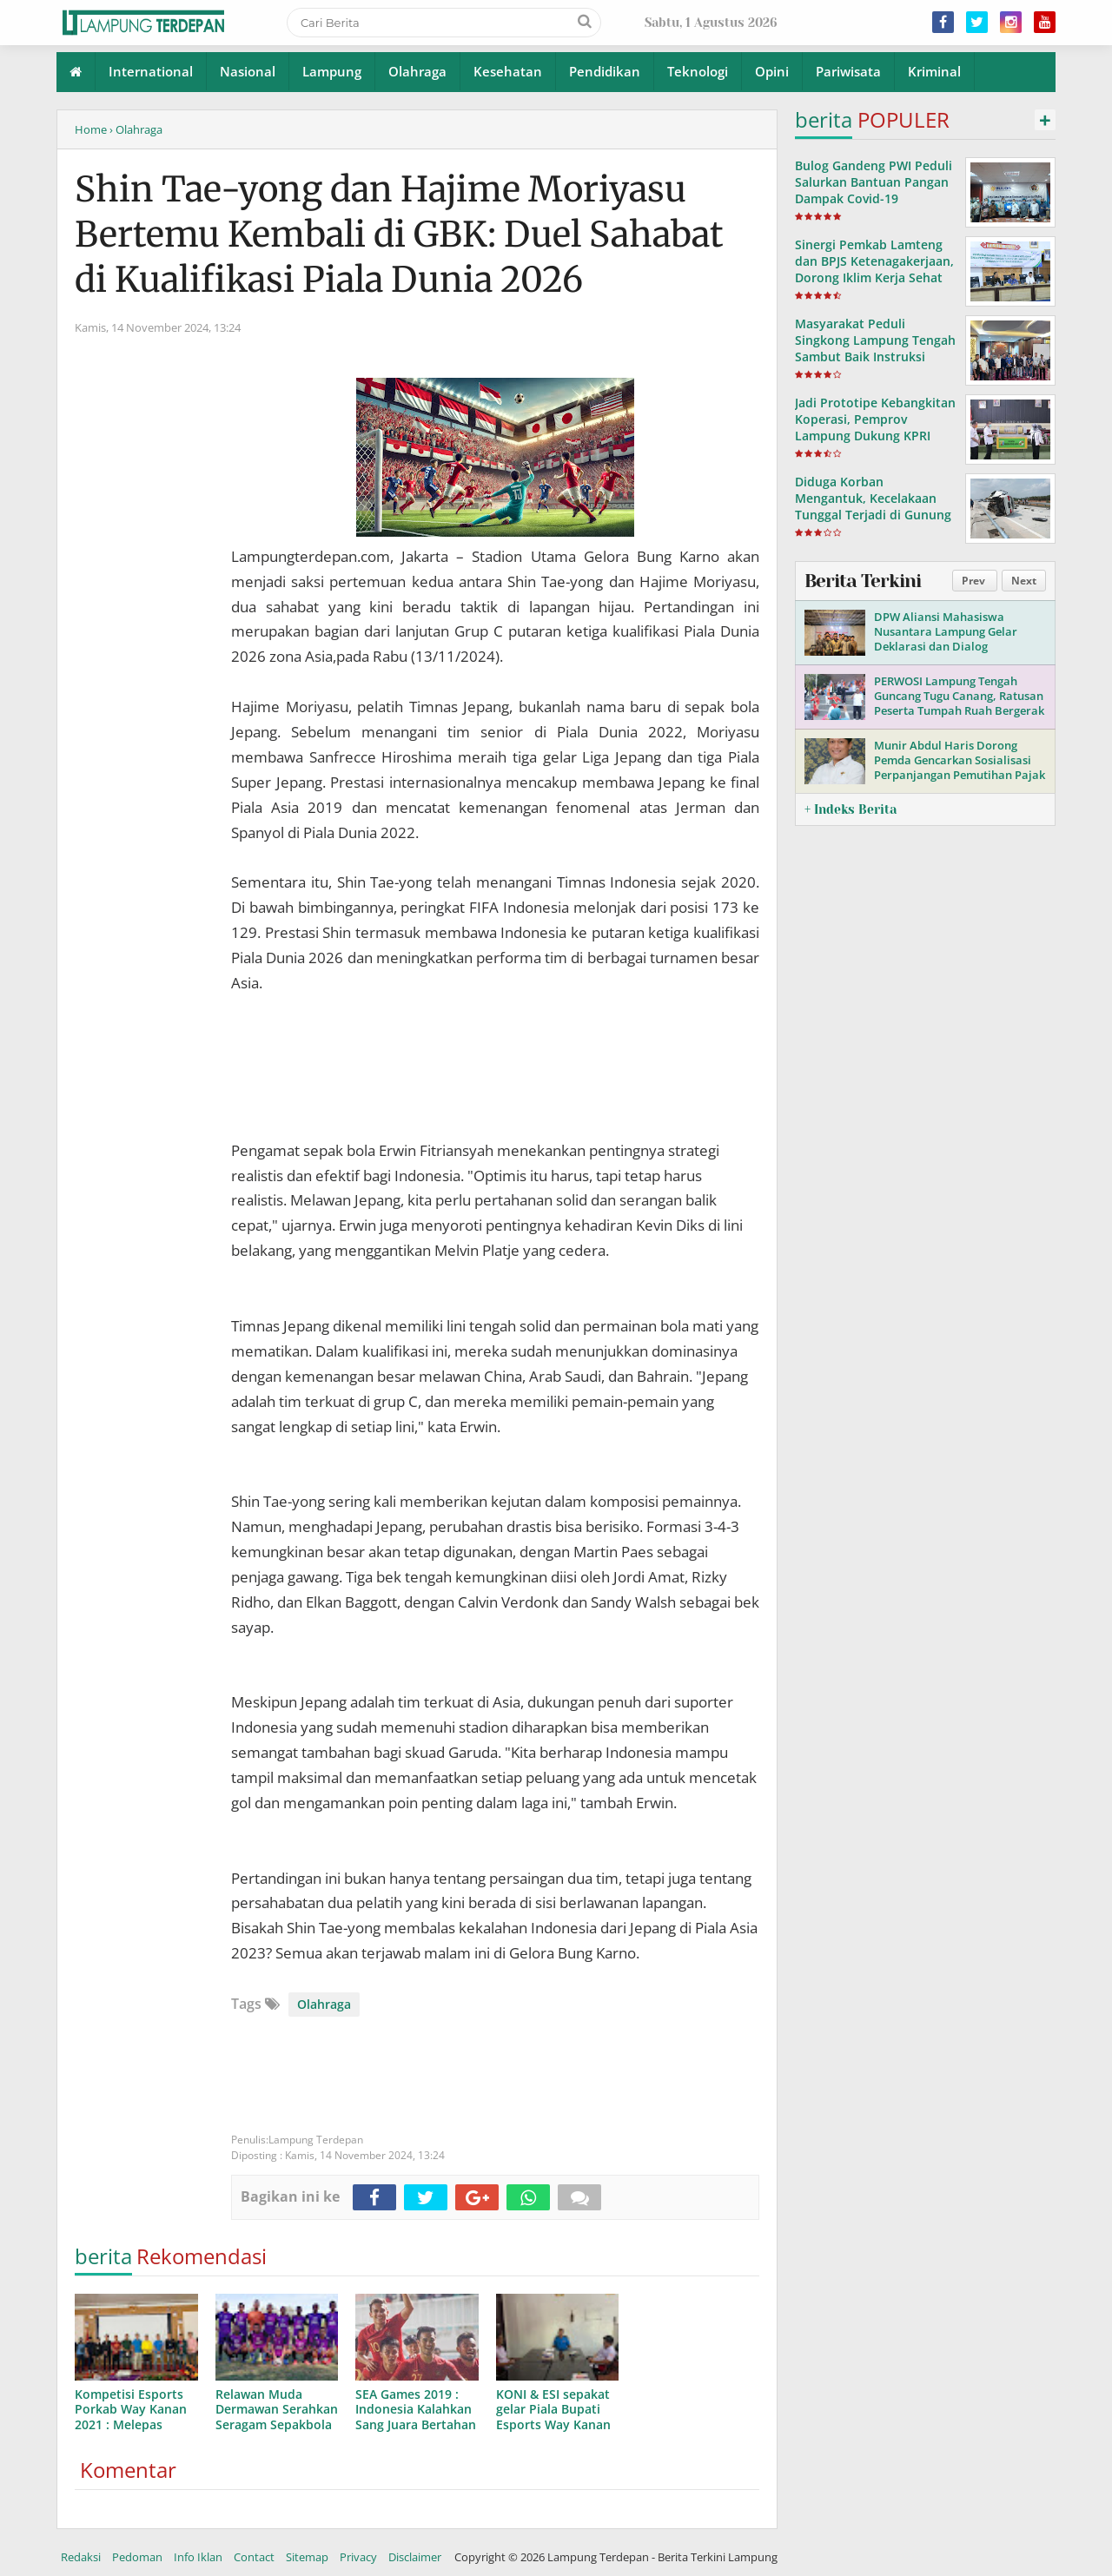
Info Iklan (198, 2557)
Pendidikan (604, 71)
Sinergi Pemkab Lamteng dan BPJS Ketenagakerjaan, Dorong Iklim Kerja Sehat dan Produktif (874, 269)
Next (1023, 580)
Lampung (331, 71)
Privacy (358, 2557)
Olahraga (417, 71)
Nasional (247, 71)
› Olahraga (135, 129)
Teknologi (697, 71)
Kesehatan (507, 71)
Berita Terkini (862, 581)
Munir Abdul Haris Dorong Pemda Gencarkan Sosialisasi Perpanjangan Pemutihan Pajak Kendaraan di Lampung (959, 767)
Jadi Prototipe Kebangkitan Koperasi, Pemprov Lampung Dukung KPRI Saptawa (875, 427)
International (151, 71)
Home (91, 129)
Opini (772, 71)
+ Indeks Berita (850, 809)
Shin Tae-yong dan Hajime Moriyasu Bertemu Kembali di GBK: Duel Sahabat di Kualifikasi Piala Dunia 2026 (399, 234)
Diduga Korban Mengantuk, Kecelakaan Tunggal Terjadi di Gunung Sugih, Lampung (873, 506)
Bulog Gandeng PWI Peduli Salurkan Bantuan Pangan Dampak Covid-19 (873, 182)
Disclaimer (414, 2557)
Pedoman (137, 2557)
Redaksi (81, 2557)
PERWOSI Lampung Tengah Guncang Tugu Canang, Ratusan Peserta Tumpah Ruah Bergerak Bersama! (959, 703)
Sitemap (307, 2557)
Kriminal (934, 71)
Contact (254, 2557)
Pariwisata (848, 71)
